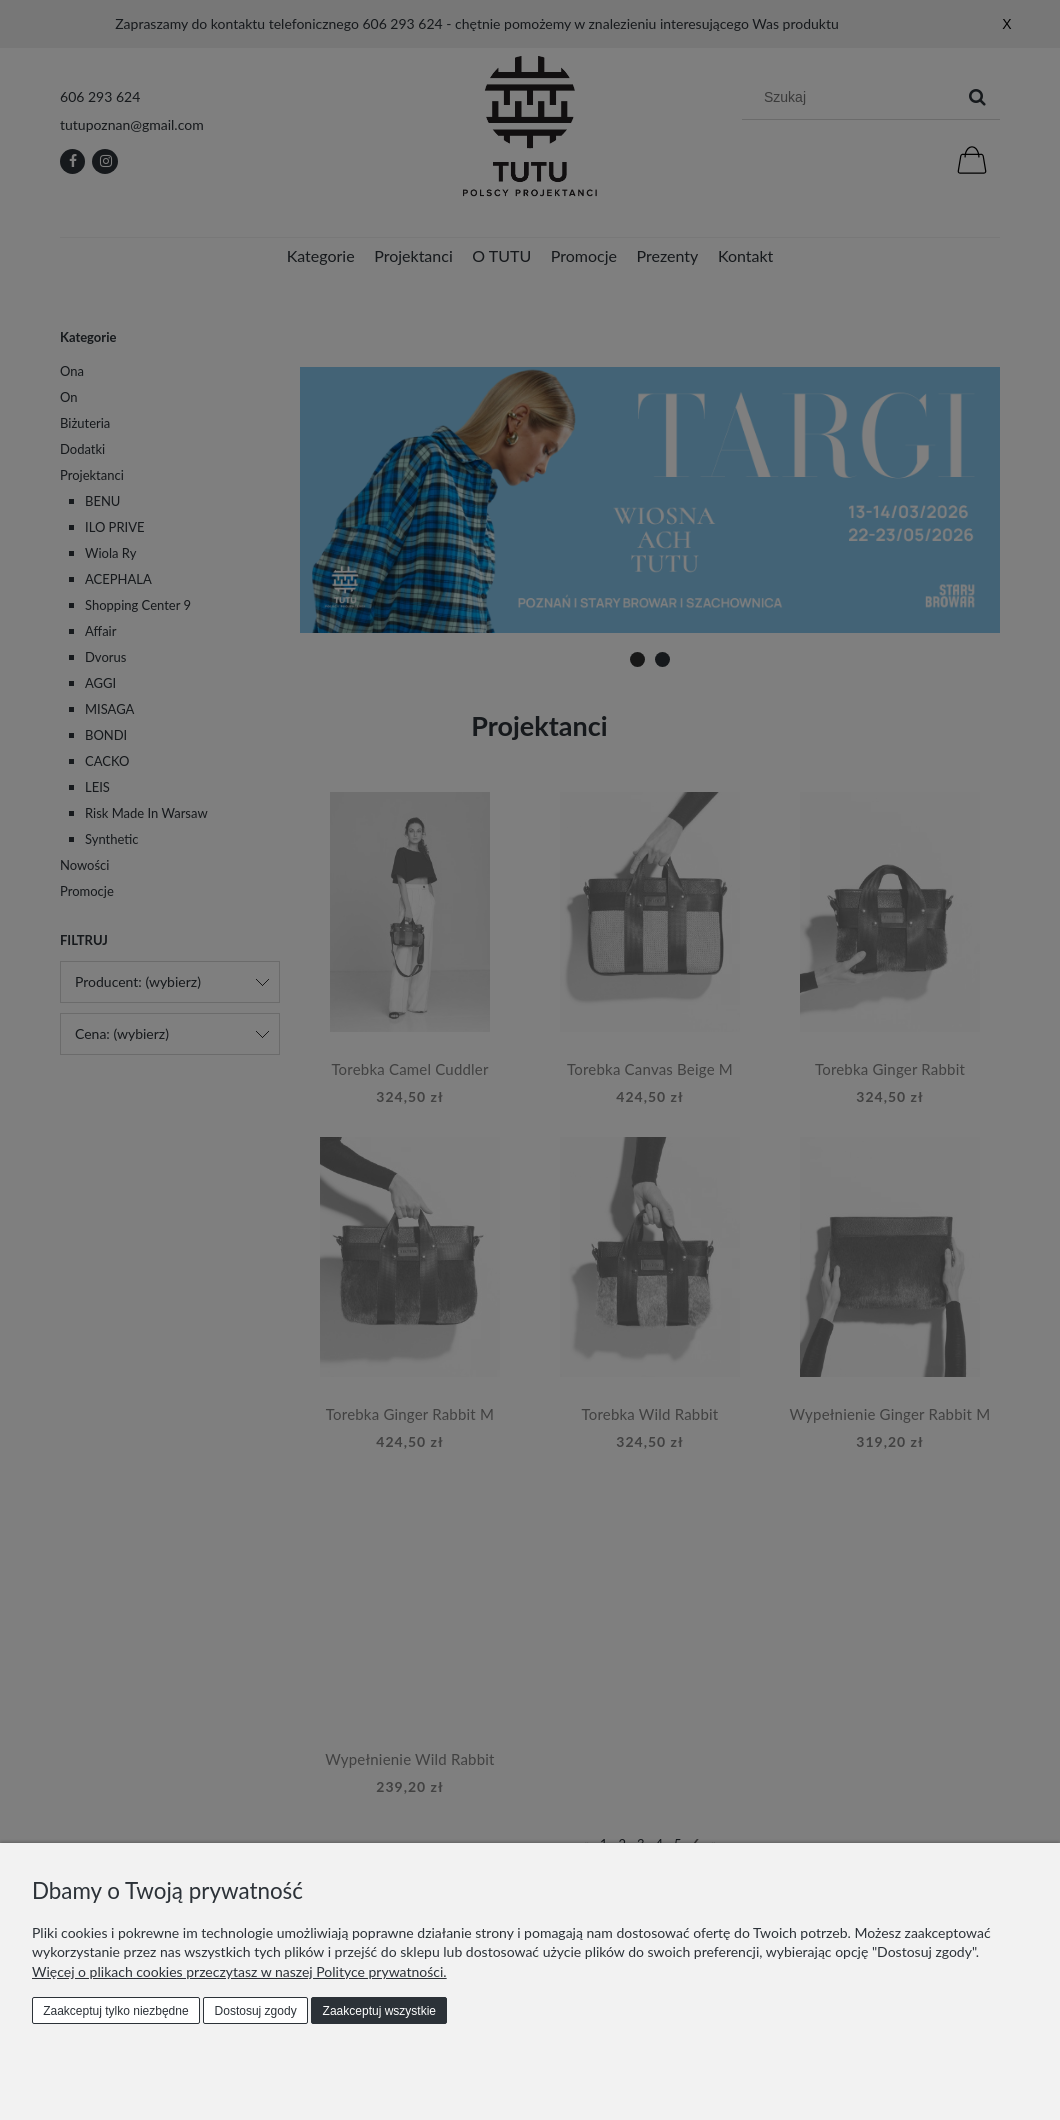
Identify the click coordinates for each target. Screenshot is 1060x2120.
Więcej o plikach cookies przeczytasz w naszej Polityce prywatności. (239, 1971)
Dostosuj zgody (256, 2011)
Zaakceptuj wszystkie (379, 2011)
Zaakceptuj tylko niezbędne (115, 2011)
